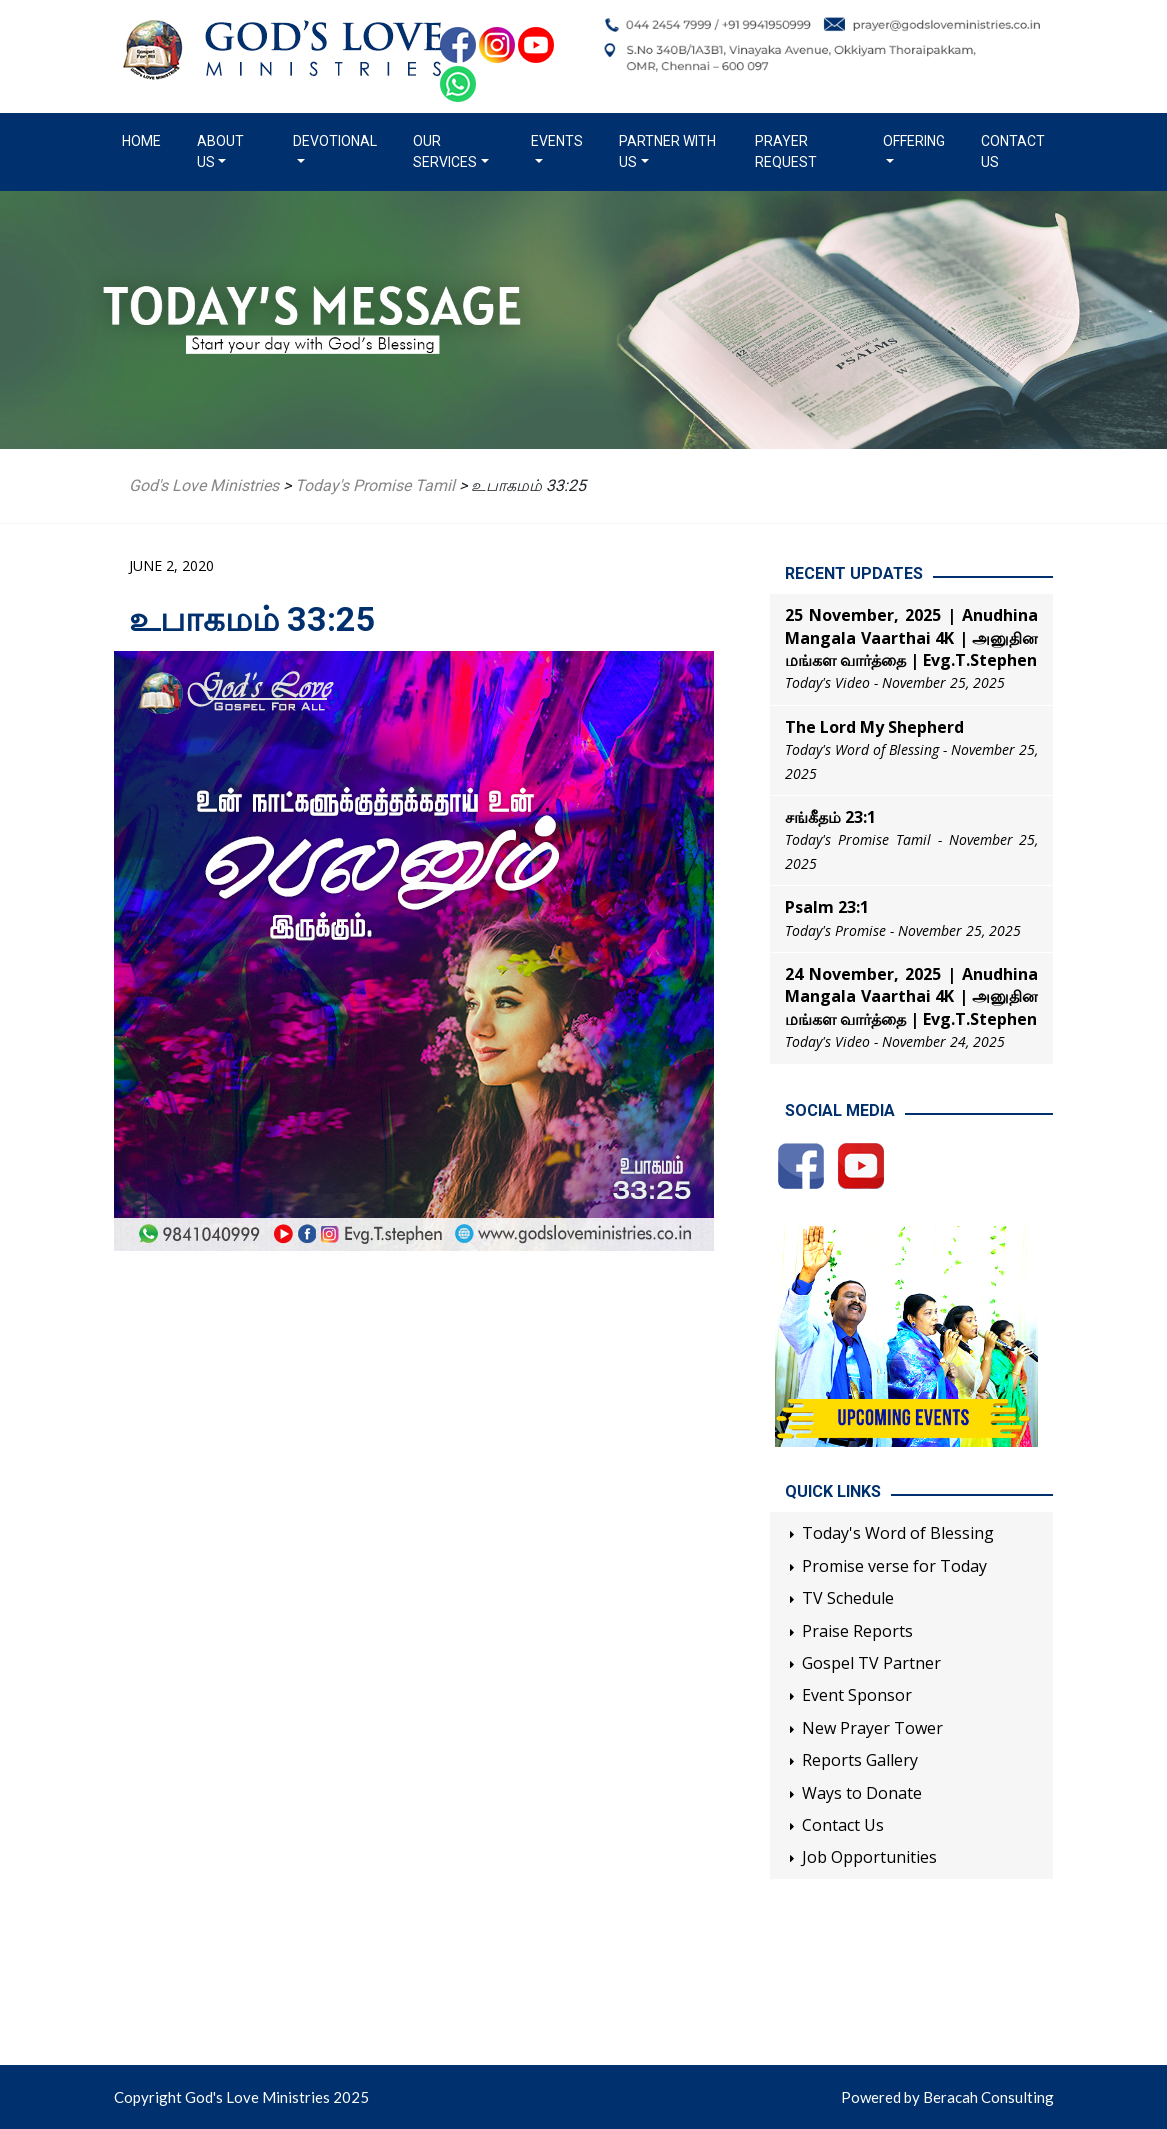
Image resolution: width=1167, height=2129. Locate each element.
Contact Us (1013, 151)
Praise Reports (857, 1631)
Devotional (335, 141)
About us (220, 151)
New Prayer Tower (872, 1728)
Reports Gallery (860, 1760)
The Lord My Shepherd (874, 727)
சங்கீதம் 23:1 (830, 817)
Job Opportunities (869, 1857)
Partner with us (667, 151)
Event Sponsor (857, 1695)
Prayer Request (786, 151)
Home (145, 140)
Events (557, 141)
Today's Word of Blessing (898, 1533)
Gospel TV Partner (871, 1663)
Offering (914, 141)
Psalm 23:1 (827, 907)
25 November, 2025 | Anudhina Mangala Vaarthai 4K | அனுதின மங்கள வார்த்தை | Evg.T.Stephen (911, 637)
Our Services (445, 151)
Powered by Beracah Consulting (947, 2097)
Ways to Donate (862, 1793)
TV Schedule (848, 1598)
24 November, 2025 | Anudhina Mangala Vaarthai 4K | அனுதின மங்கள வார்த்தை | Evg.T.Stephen (911, 996)
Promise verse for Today (894, 1566)
